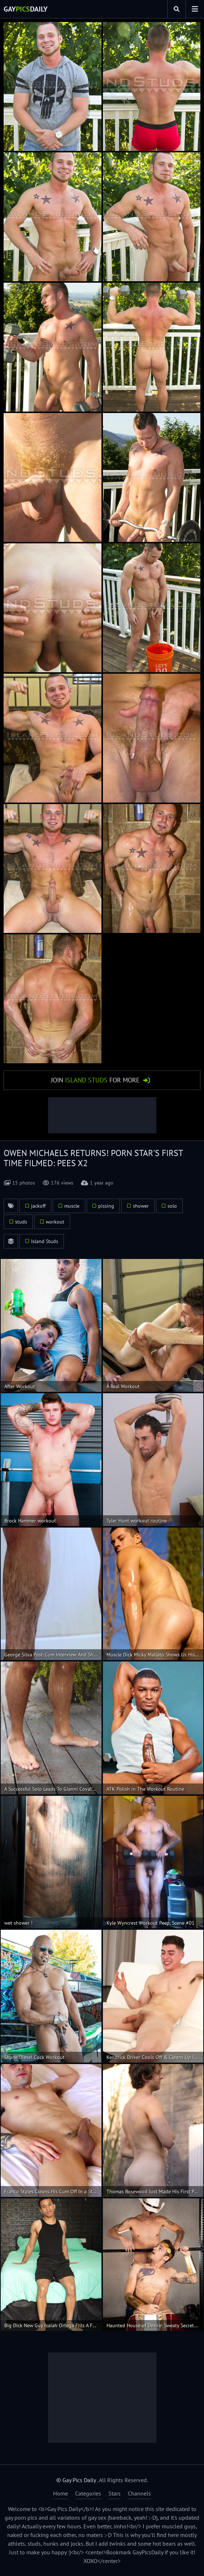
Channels (139, 2493)
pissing (106, 1206)
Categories (88, 2493)
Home (60, 2493)
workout (55, 1222)
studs (21, 1222)
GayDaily (26, 9)
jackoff (38, 1206)
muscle (71, 1206)
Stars (114, 2493)
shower (141, 1206)
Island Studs (44, 1241)
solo (172, 1206)
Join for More (95, 1080)
